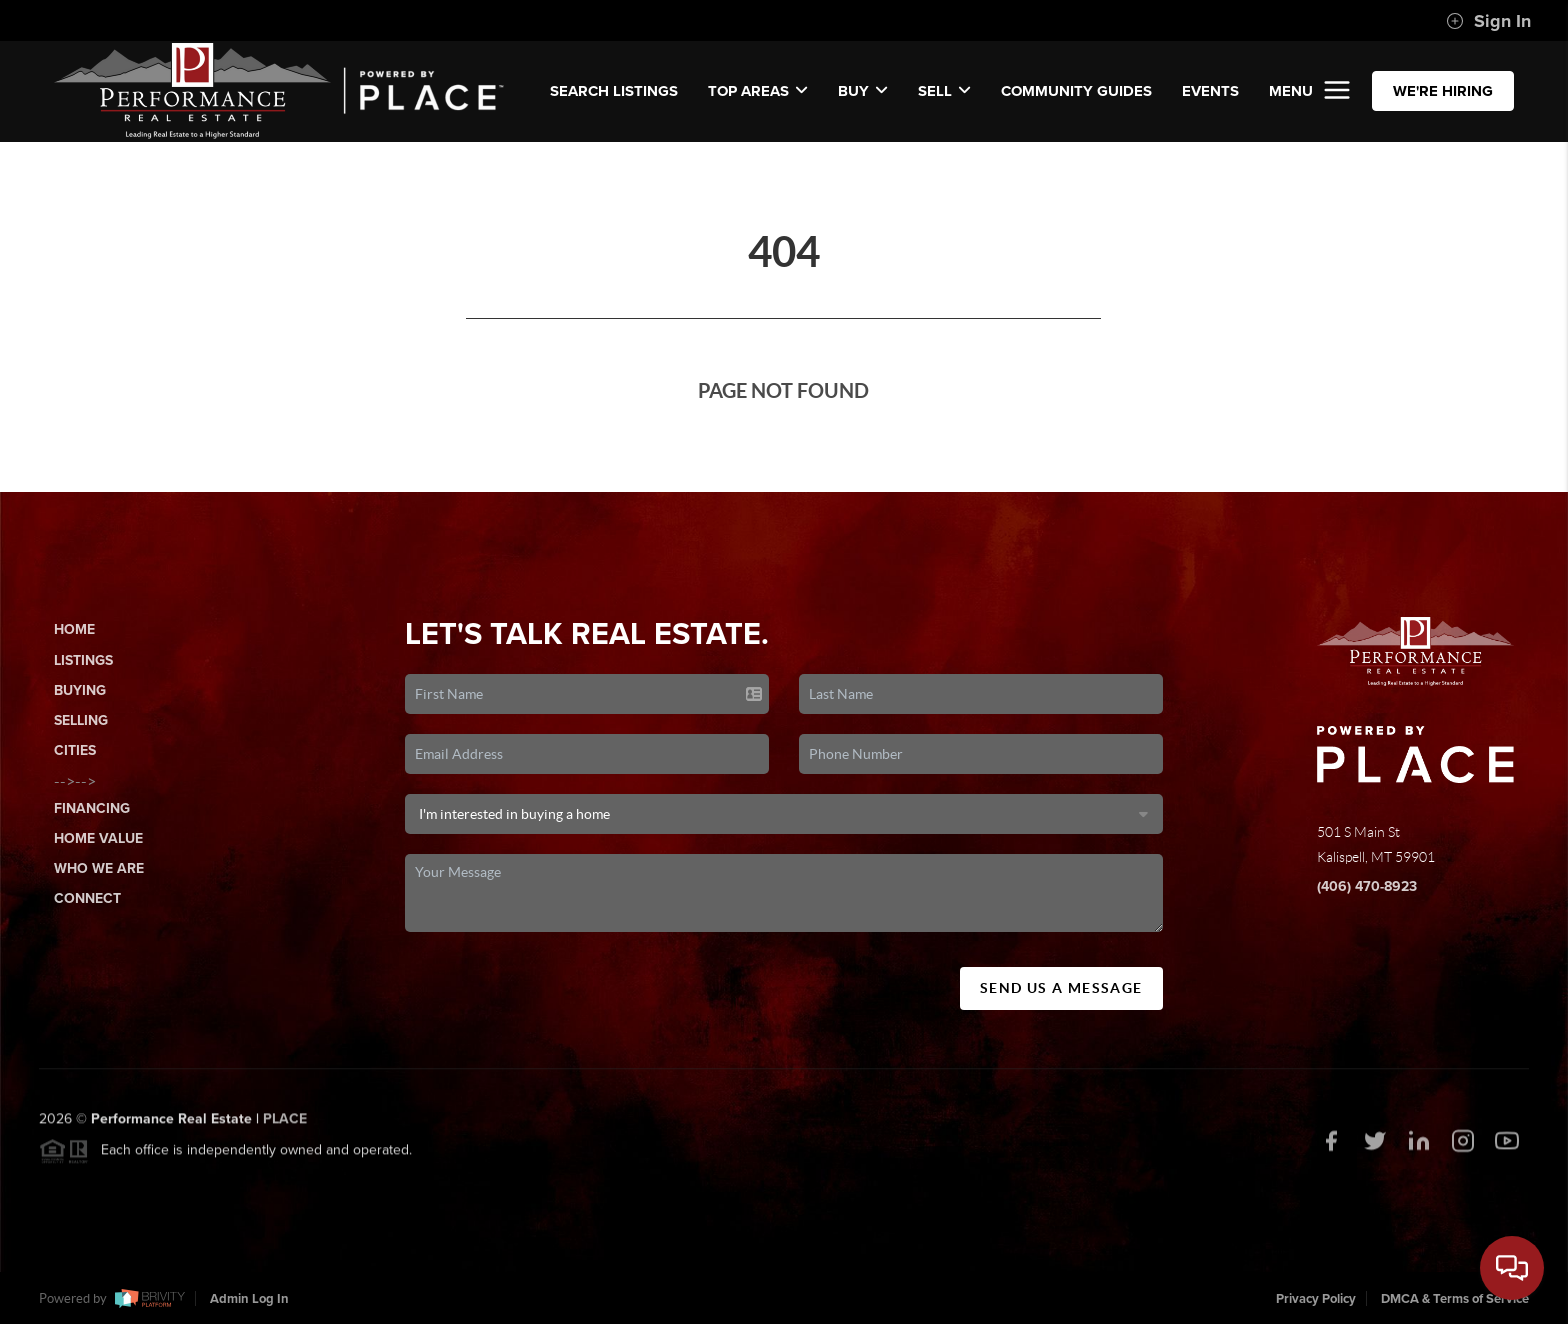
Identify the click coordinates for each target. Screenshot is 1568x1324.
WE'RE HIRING (1443, 91)
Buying (80, 690)
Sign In (1488, 21)
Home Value (98, 838)
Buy (863, 91)
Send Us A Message (1061, 988)
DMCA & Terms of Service (1455, 1299)
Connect (87, 898)
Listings (83, 660)
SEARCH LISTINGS (614, 91)
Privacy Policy (1316, 1299)
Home (74, 629)
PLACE (285, 1124)
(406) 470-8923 (1367, 886)
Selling (81, 720)
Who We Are (99, 868)
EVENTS (1210, 91)
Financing (92, 808)
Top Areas (758, 91)
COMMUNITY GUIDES (1076, 91)
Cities (75, 750)
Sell (944, 91)
